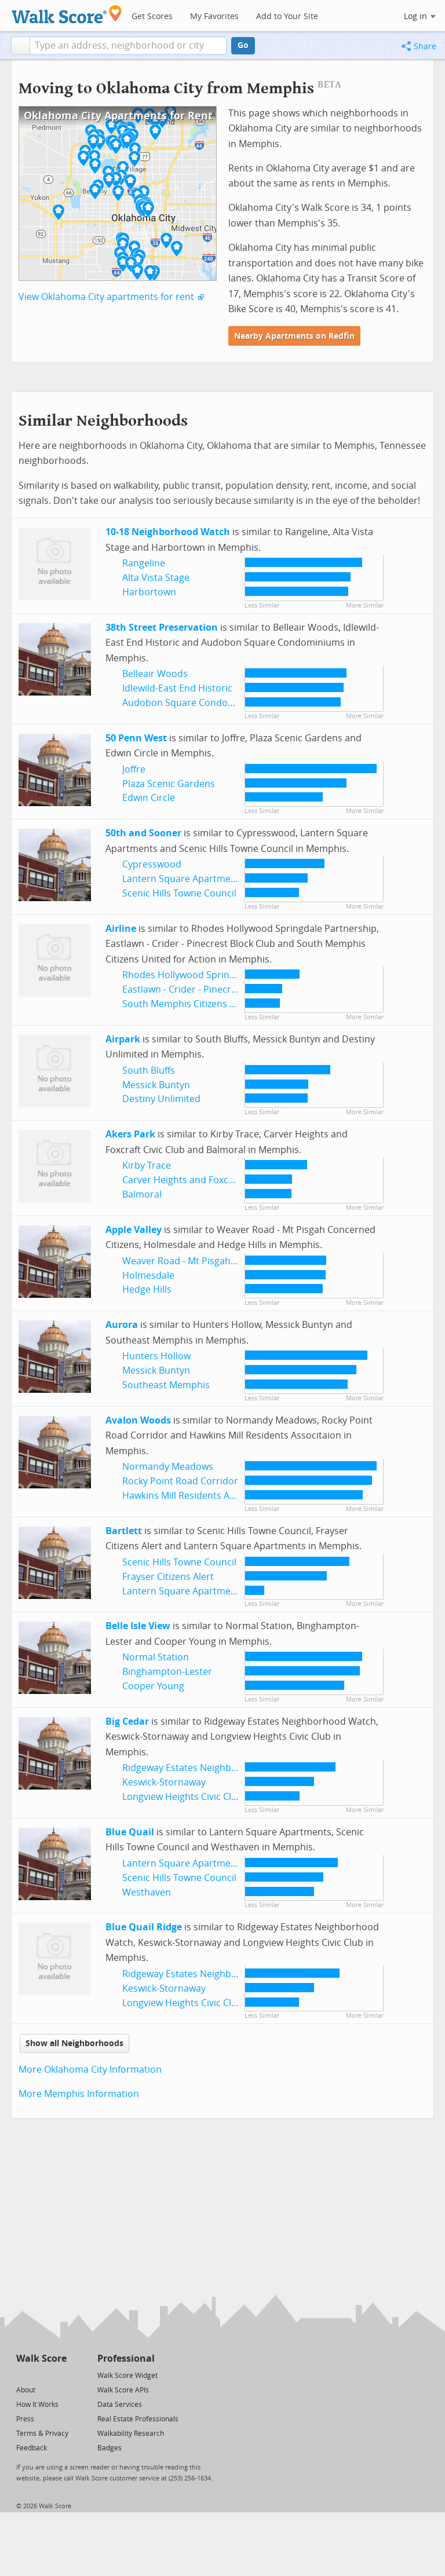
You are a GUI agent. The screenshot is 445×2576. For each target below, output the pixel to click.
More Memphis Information (79, 2093)
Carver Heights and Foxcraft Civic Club (205, 1179)
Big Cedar (127, 1721)
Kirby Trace (146, 1165)
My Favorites (214, 16)
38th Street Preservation (161, 627)
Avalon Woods (138, 1420)
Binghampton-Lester (167, 1671)
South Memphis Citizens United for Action (213, 1003)
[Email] (58, 2374)
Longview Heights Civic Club (182, 1796)
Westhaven (146, 1892)
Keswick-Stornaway (164, 1782)
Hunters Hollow (156, 1356)
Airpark (122, 1039)
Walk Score (41, 2358)
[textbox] (128, 45)
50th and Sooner (143, 833)
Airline (120, 928)
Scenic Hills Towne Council (179, 893)
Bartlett (123, 1530)
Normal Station (155, 1657)
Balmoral (142, 1194)
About (25, 2390)
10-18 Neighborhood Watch (167, 531)
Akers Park (130, 1134)
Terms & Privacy (42, 2433)
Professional (126, 2358)
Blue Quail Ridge (143, 1927)
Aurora (121, 1324)
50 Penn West (136, 738)
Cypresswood (151, 864)
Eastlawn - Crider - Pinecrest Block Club (207, 989)
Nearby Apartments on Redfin (294, 336)
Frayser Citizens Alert (168, 1576)
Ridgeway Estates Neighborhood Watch (208, 1767)
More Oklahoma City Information (90, 2069)
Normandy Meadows (167, 1466)
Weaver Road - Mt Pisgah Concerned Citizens (219, 1261)
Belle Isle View (137, 1625)
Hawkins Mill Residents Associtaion (198, 1495)
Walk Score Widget (127, 2376)
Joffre (133, 769)
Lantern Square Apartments (183, 878)
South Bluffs (148, 1070)
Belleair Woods (155, 673)
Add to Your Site (287, 16)
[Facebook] (41, 2374)
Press (25, 2419)
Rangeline (143, 563)
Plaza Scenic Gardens (168, 783)
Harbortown (149, 592)
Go (243, 45)
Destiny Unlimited (161, 1098)
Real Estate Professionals (137, 2419)
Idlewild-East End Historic (177, 688)
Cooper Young (153, 1686)
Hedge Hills (147, 1289)
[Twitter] (23, 2374)
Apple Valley (133, 1229)
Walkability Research (130, 2433)
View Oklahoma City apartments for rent (106, 296)
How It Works (37, 2405)
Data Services (119, 2405)
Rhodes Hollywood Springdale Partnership (215, 974)
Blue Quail (129, 1832)
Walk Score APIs (123, 2390)
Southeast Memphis (166, 1385)
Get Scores (152, 16)
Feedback (31, 2448)
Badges (109, 2448)
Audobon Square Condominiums (194, 702)
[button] (20, 45)
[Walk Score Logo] (67, 14)
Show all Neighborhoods (74, 2043)
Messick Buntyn (156, 1085)
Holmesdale (148, 1275)
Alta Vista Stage (155, 577)
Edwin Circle (148, 797)
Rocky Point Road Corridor (180, 1481)
